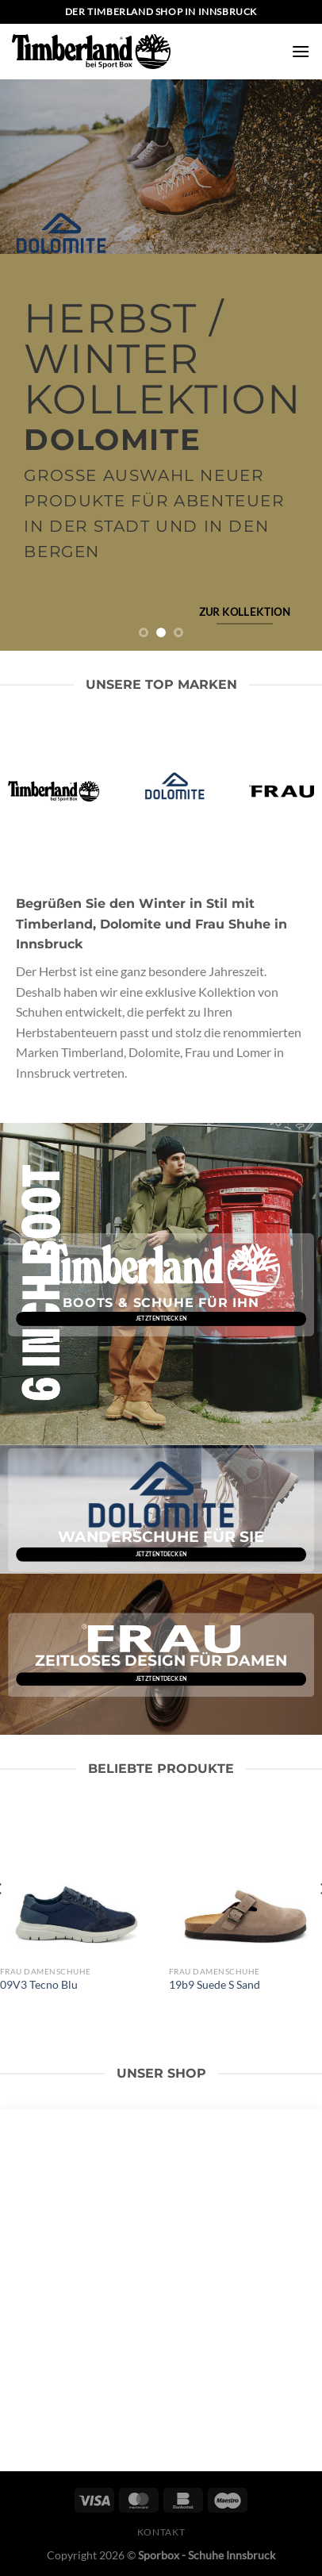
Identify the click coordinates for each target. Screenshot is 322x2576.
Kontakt (161, 2532)
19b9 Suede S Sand (214, 1984)
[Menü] (300, 51)
